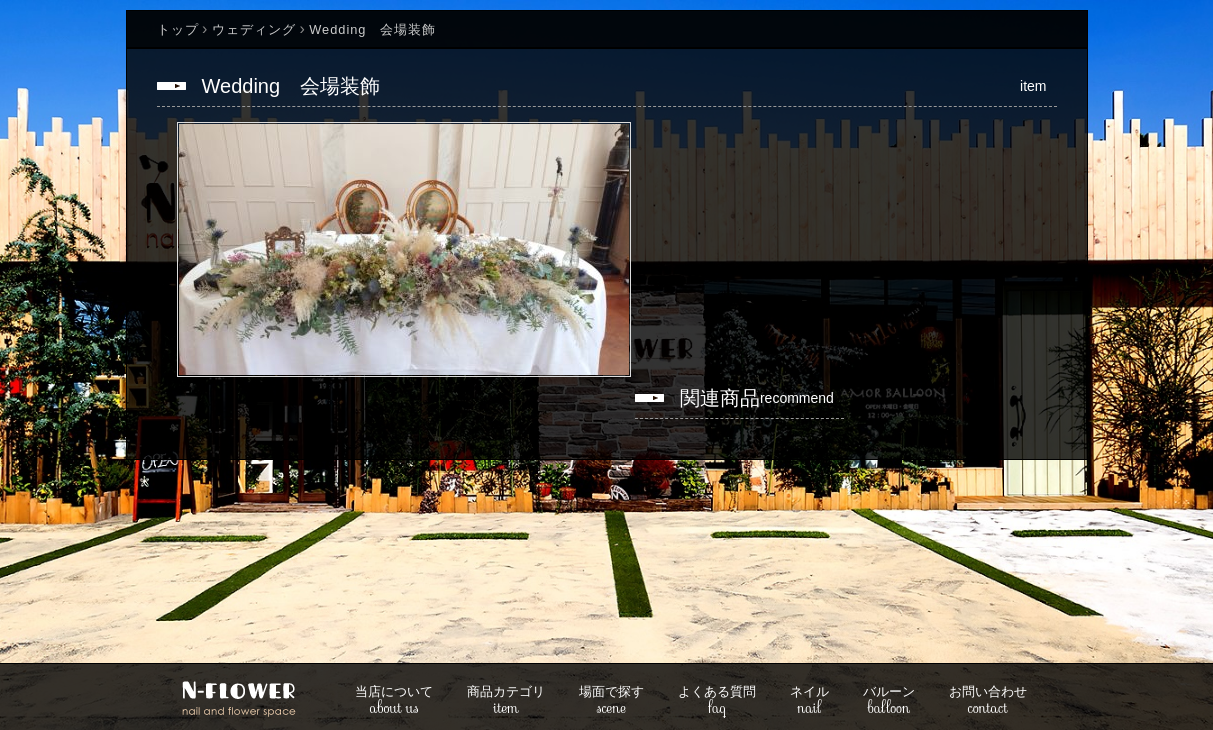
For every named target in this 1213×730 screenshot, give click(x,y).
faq (717, 701)
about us (394, 701)
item (506, 701)
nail (809, 701)
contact (988, 701)
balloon (889, 701)
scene (611, 701)
